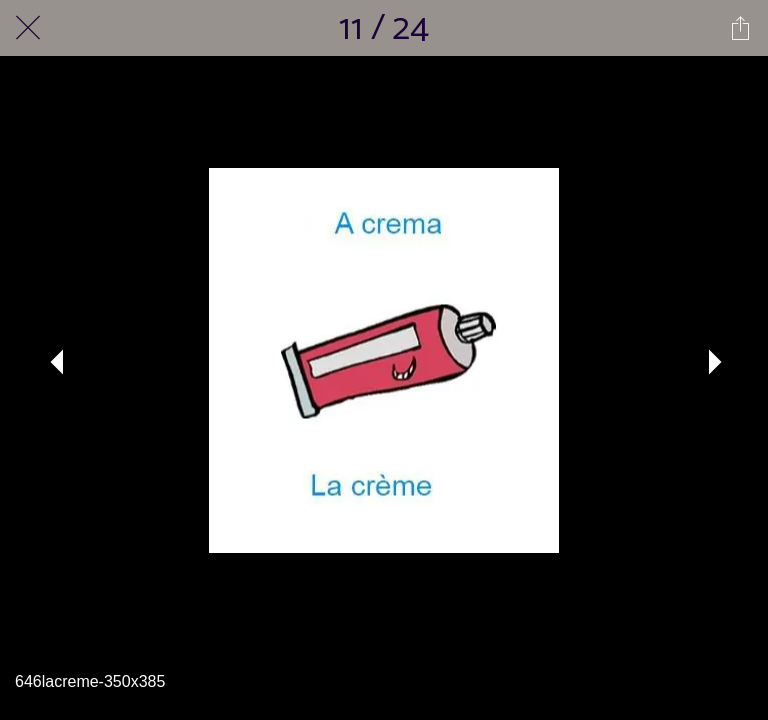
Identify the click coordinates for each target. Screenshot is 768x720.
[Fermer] (28, 28)
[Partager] (740, 28)
